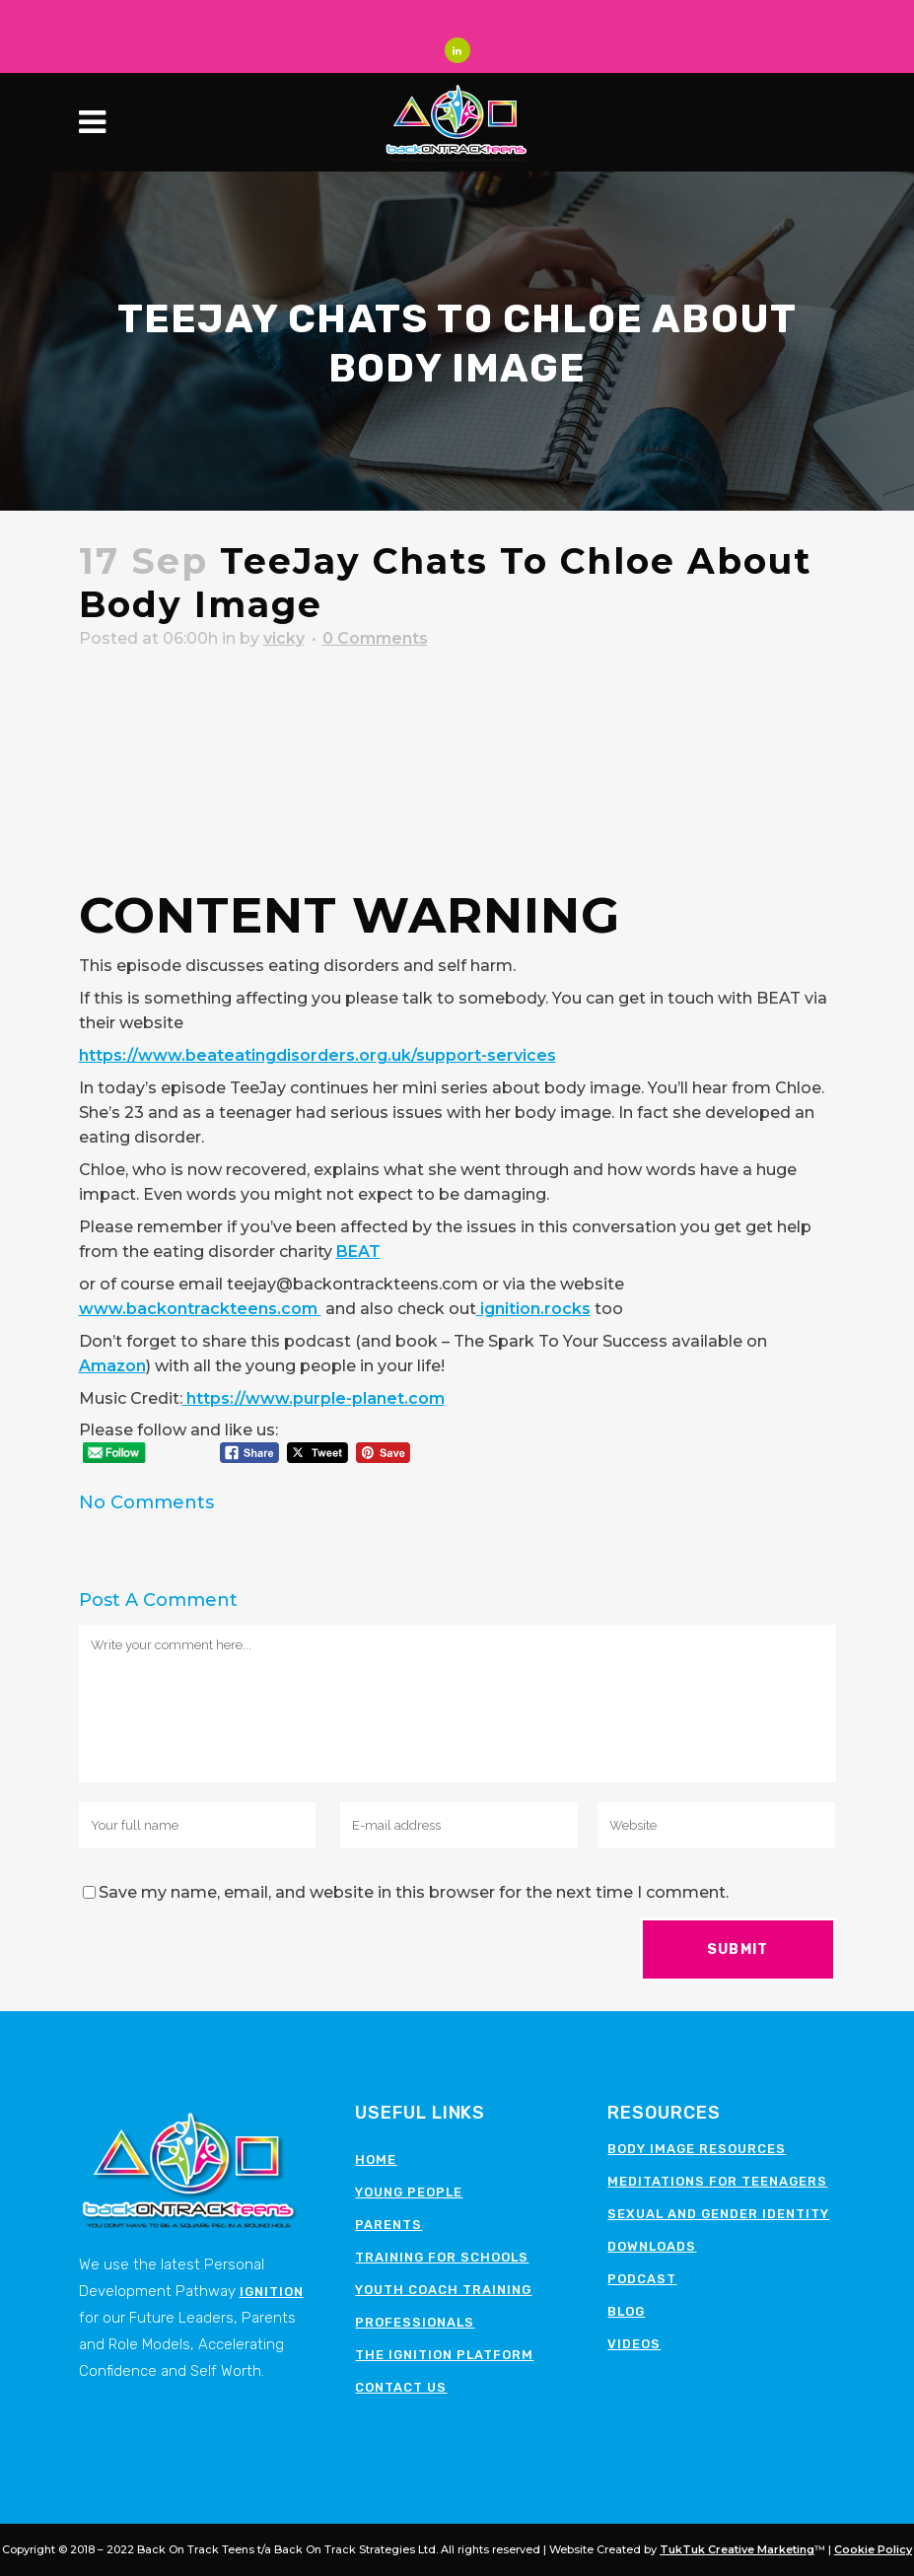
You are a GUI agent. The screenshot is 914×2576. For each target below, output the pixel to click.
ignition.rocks (533, 1309)
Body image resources (696, 2148)
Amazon (112, 1367)
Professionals (414, 2322)
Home (375, 2159)
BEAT (358, 1252)
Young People (408, 2192)
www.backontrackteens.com (200, 1309)
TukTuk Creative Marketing (737, 2549)
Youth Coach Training (443, 2289)
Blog (626, 2311)
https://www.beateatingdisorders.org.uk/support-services (317, 1056)
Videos (634, 2343)
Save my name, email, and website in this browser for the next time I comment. (414, 1893)
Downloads (651, 2246)
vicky (284, 639)
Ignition (272, 2291)
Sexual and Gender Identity (718, 2213)
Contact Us (401, 2387)
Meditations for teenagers (717, 2181)
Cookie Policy (873, 2549)
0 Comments (375, 639)
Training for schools (441, 2257)
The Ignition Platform (444, 2354)
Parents (388, 2224)
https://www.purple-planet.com (313, 1399)
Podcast (641, 2278)
